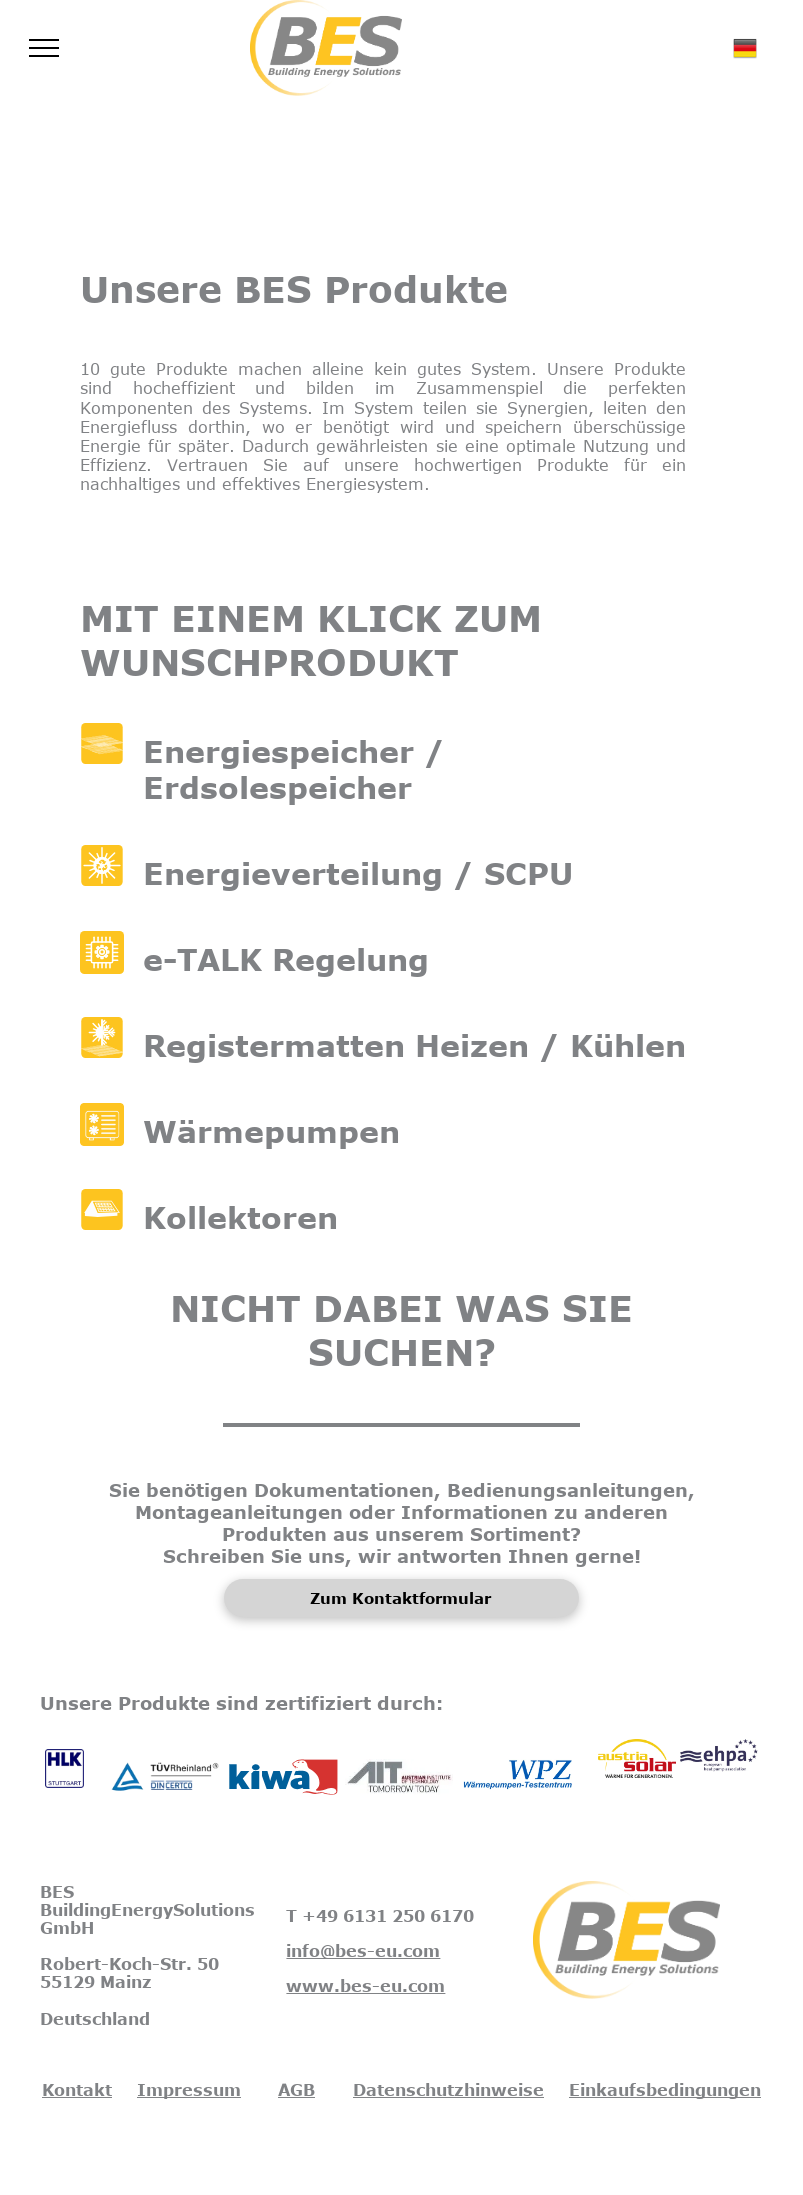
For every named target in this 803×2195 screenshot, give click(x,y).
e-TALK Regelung (286, 959)
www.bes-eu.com (365, 1986)
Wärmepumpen (271, 1131)
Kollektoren (240, 1217)
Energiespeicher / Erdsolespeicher (294, 769)
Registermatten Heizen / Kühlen (414, 1045)
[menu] (44, 48)
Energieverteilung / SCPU (358, 873)
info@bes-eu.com (363, 1951)
